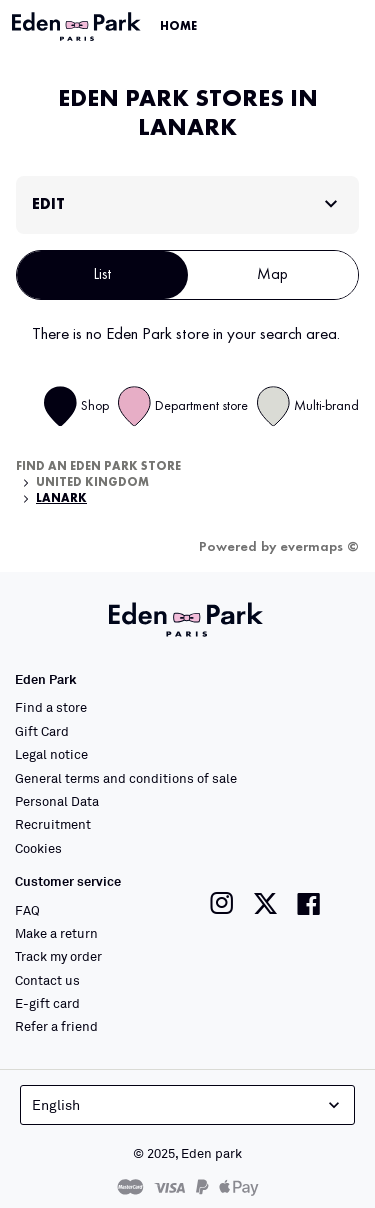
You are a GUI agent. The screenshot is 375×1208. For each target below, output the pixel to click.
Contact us (47, 980)
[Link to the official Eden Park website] (78, 27)
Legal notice (51, 754)
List (102, 275)
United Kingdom (92, 483)
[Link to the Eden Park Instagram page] (222, 903)
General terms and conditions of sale (126, 778)
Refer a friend (56, 1026)
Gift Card (42, 731)
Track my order (58, 956)
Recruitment (53, 824)
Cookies (38, 848)
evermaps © (319, 547)
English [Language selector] (188, 1105)
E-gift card (47, 1003)
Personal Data (57, 801)
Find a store (51, 707)
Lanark (61, 499)
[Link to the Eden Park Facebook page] (309, 903)
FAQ (27, 910)
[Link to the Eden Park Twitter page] (265, 903)
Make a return (56, 933)
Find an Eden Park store (98, 467)
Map (272, 275)
